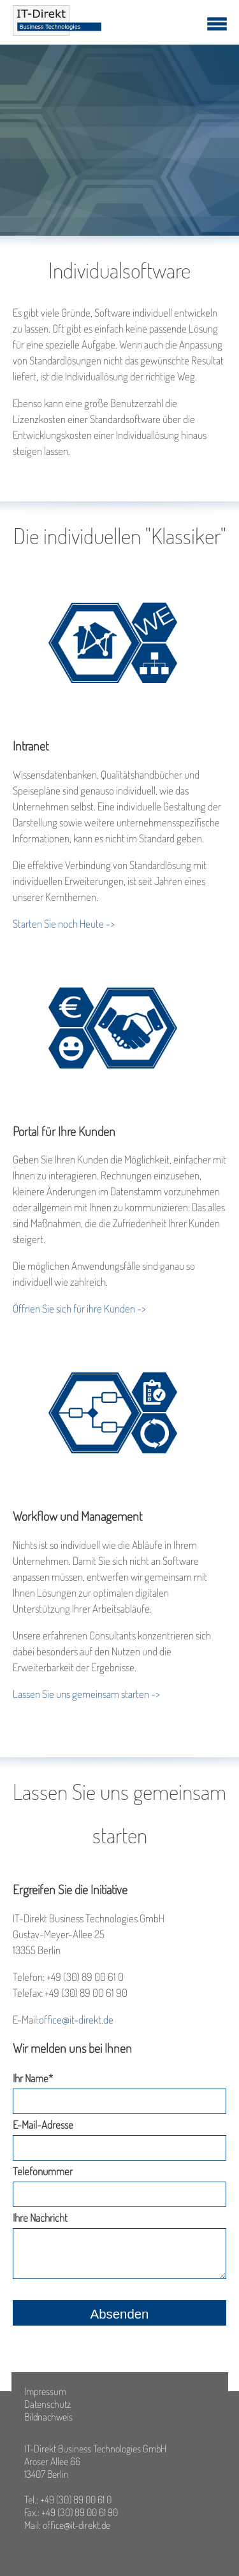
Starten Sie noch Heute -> (65, 923)
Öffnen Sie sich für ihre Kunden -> (79, 1308)
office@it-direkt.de (76, 2019)
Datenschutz (47, 2404)
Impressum (45, 2391)
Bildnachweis (48, 2416)
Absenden (120, 2314)
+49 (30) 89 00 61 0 (76, 2499)
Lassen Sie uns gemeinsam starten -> (86, 1694)
